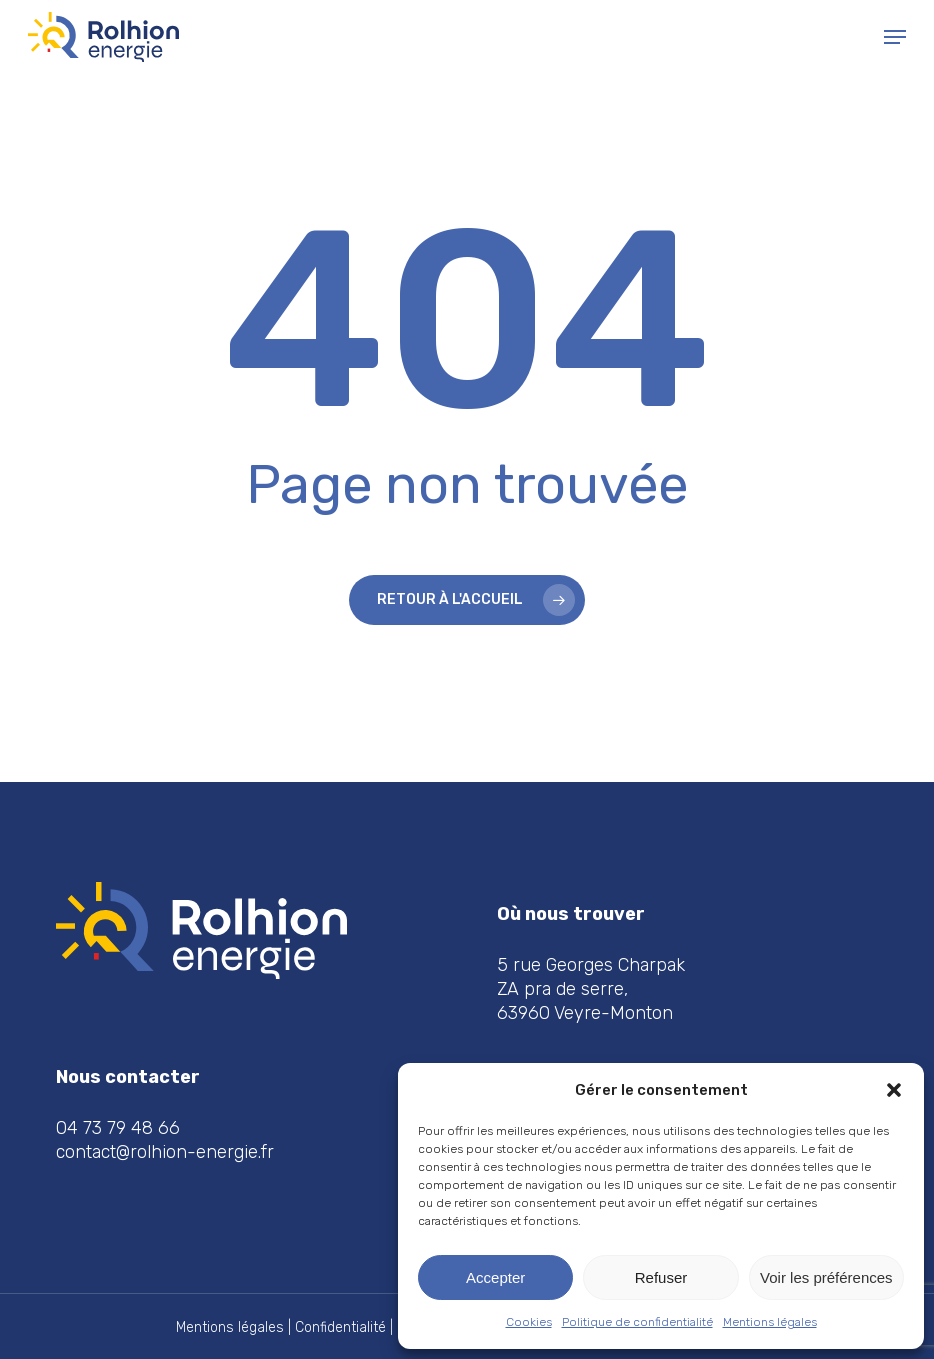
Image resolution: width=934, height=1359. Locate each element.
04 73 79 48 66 (118, 1128)
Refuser (661, 1277)
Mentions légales (770, 1322)
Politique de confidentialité (637, 1322)
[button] (894, 1090)
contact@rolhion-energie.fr (165, 1152)
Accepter (495, 1277)
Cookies (529, 1322)
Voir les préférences (826, 1277)
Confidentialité (340, 1327)
